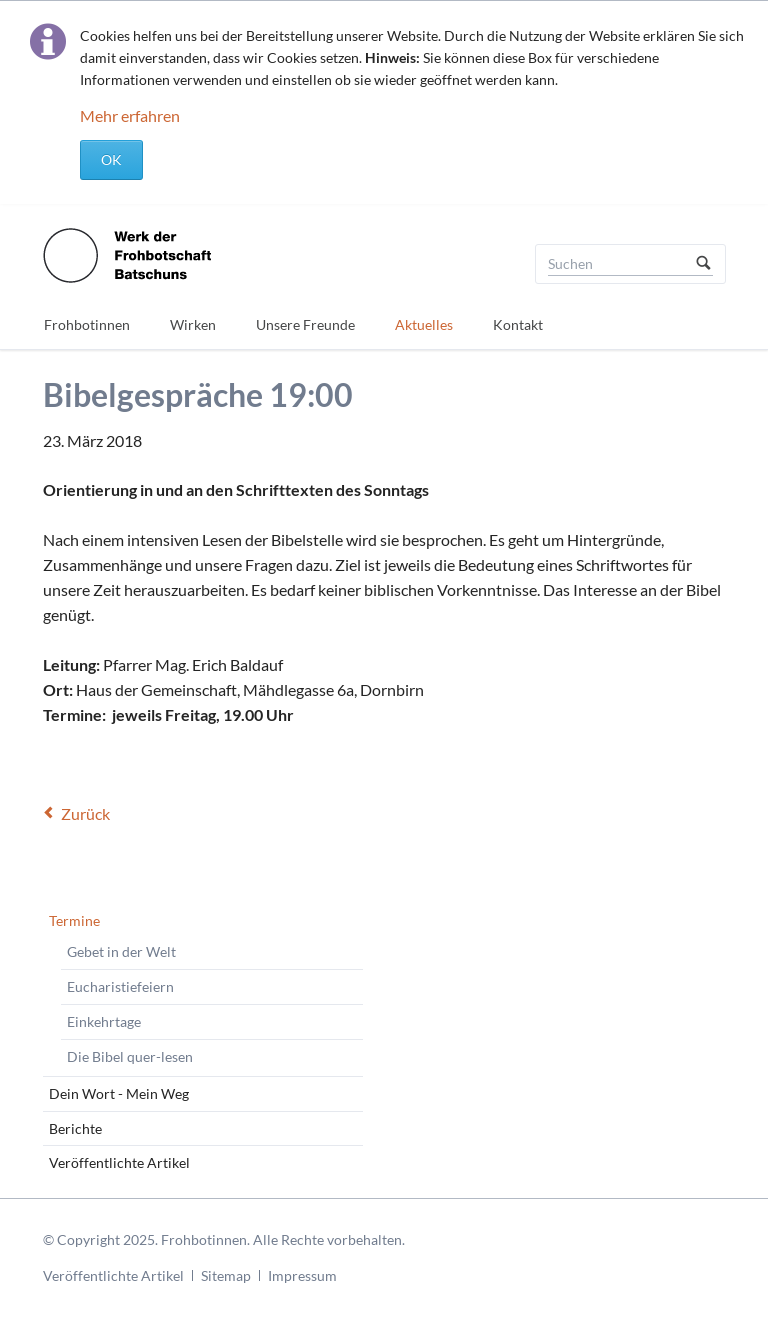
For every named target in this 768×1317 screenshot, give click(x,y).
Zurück (85, 813)
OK (111, 159)
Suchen (704, 264)
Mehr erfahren (130, 115)
